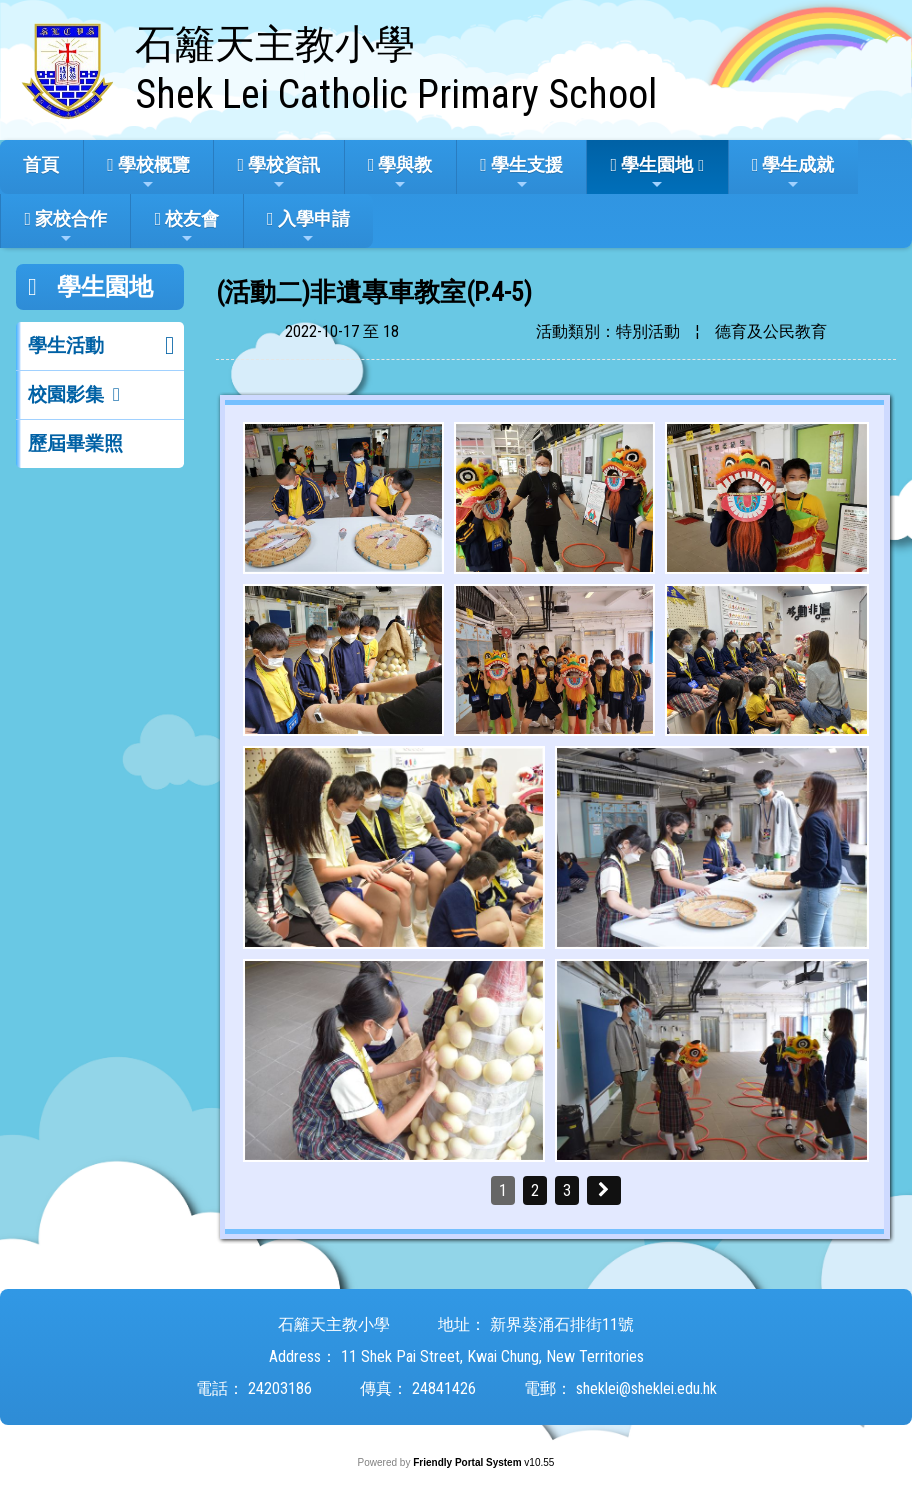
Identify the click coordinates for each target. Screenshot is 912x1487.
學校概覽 (148, 173)
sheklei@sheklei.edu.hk (646, 1388)
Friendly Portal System (468, 1462)
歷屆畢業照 (75, 443)
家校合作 (65, 227)
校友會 (187, 227)
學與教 (400, 173)
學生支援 (521, 173)
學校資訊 (279, 173)
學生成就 (793, 173)
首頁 (41, 164)
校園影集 (66, 394)
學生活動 (66, 345)
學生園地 (652, 173)
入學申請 (308, 227)
